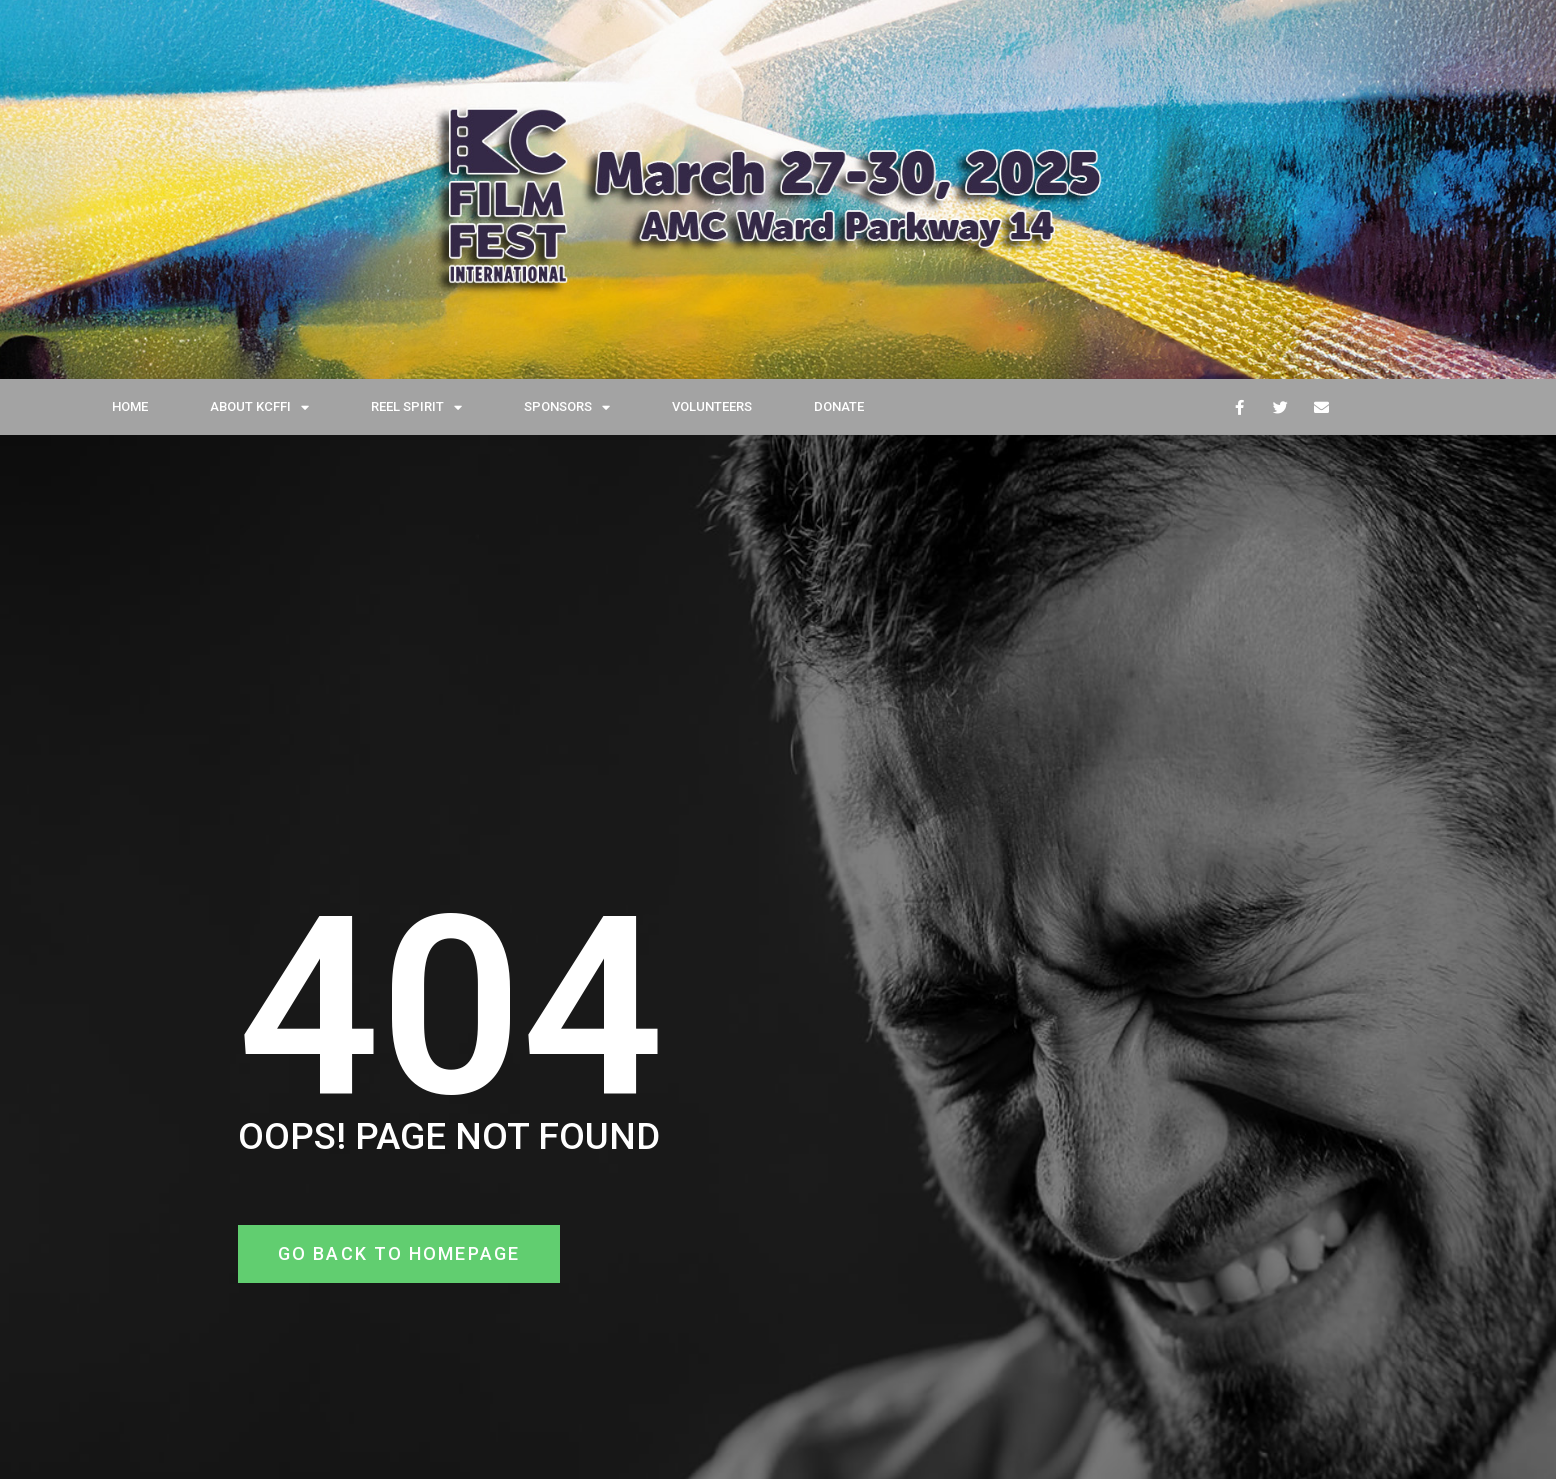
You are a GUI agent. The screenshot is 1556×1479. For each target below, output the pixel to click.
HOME (130, 406)
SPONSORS (567, 407)
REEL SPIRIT (416, 407)
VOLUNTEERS (712, 406)
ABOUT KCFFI (259, 407)
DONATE (839, 406)
